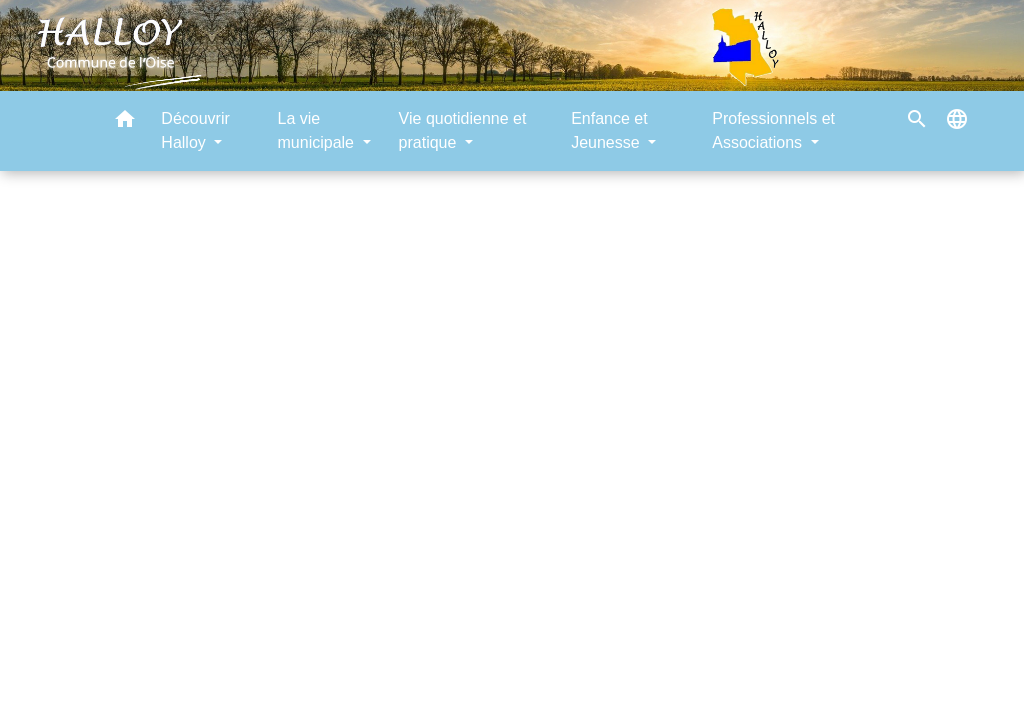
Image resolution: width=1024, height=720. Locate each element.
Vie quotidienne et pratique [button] (463, 130)
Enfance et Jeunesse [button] (609, 130)
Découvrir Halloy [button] (195, 130)
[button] (125, 122)
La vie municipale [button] (318, 130)
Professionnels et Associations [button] (773, 130)
